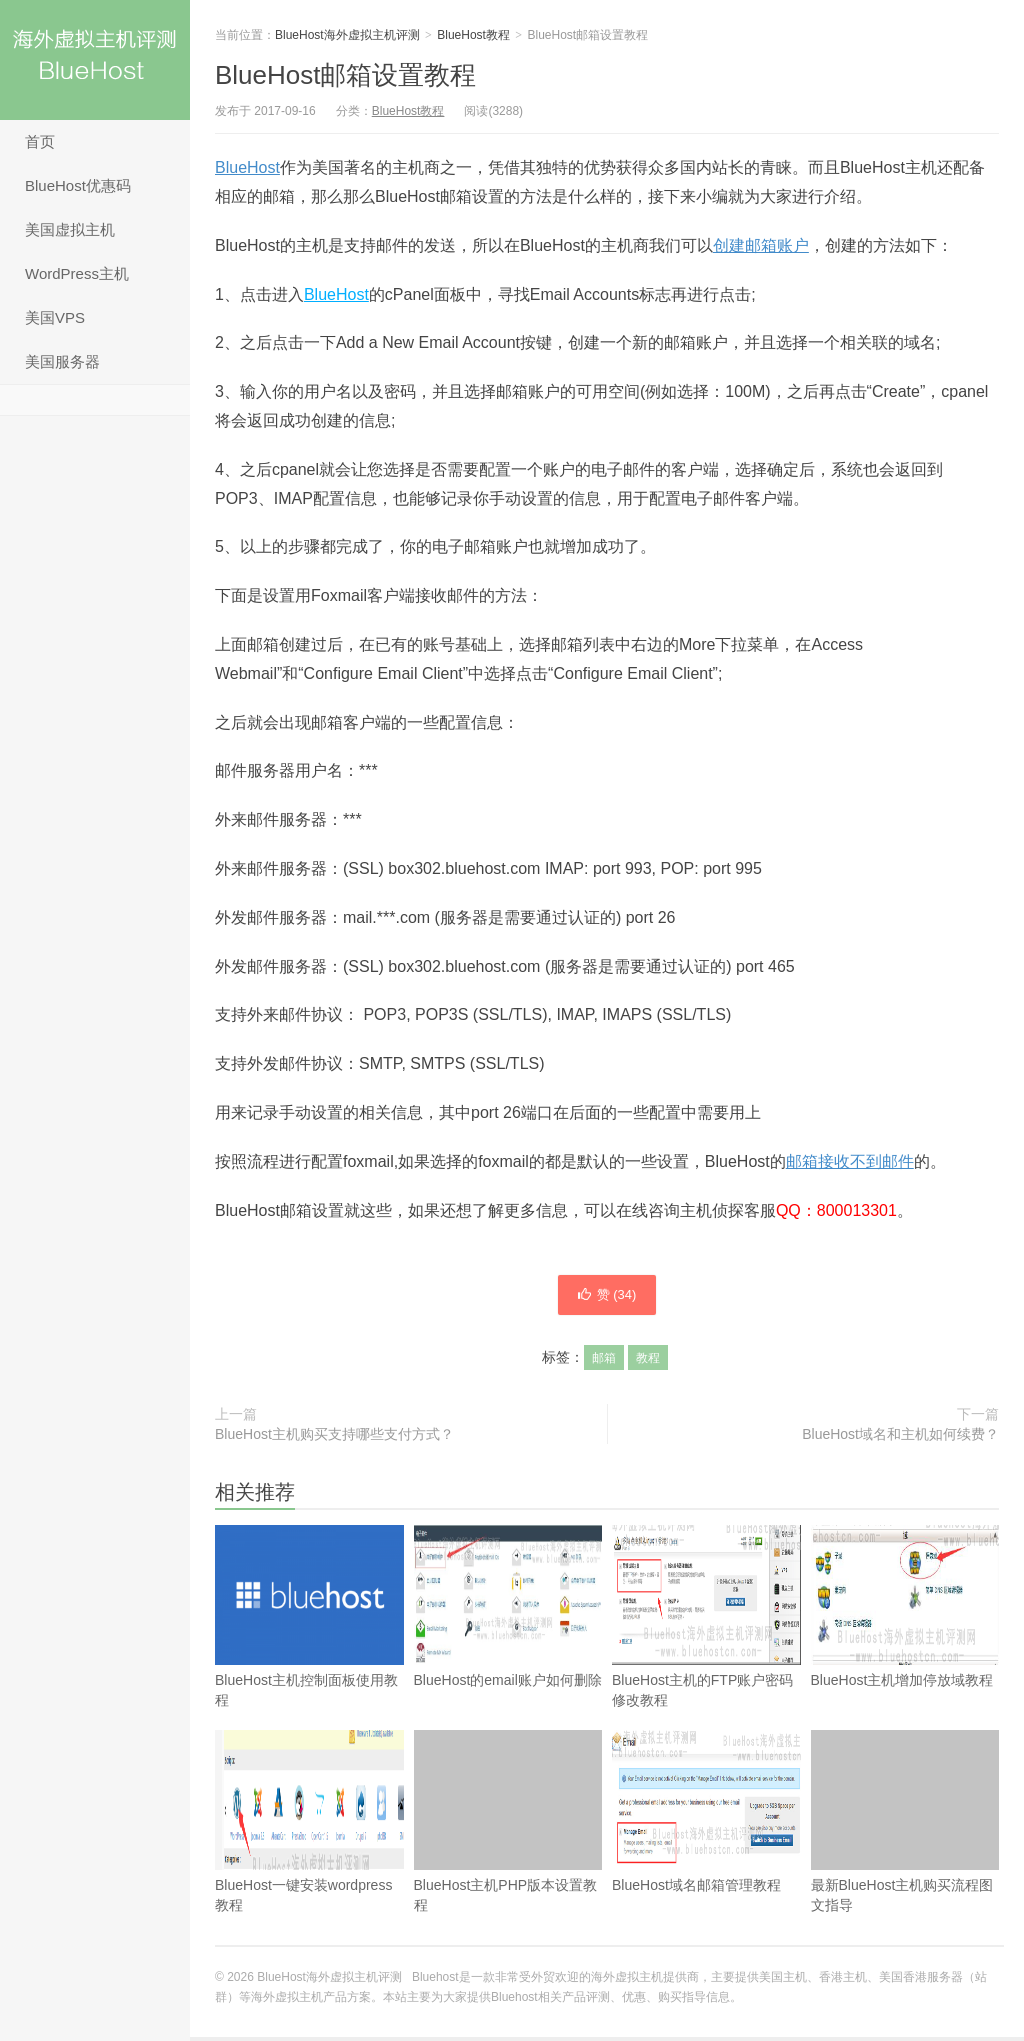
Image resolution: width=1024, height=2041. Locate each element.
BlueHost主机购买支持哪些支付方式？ (334, 1438)
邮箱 (604, 1362)
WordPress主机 (77, 273)
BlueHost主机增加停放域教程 (905, 1610)
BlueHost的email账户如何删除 (508, 1610)
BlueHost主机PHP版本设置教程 (508, 1825)
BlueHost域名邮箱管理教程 (706, 1815)
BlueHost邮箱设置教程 (346, 75)
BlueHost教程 (473, 35)
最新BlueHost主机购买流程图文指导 (905, 1825)
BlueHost (247, 167)
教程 (648, 1362)
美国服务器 (62, 361)
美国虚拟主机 (70, 229)
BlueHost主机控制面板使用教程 (309, 1653)
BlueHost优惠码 (78, 185)
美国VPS (55, 317)
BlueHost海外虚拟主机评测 (95, 60)
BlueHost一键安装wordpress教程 (309, 1825)
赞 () (607, 1297)
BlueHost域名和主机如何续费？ (900, 1438)
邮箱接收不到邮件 (850, 1161)
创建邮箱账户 (761, 245)
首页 (40, 141)
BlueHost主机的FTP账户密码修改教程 (706, 1620)
